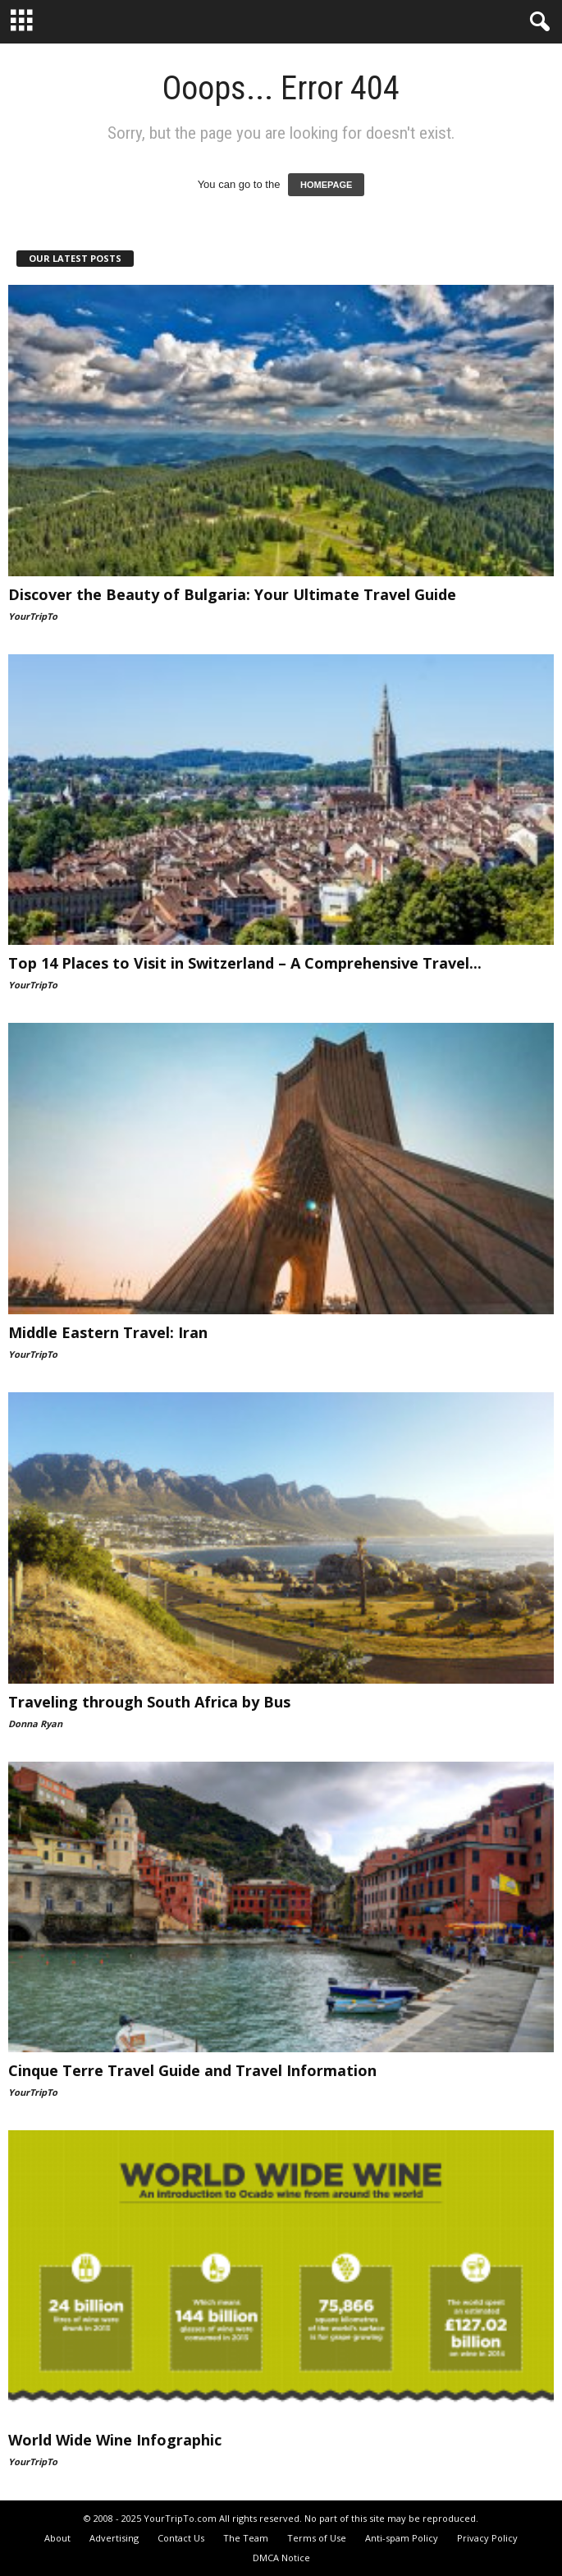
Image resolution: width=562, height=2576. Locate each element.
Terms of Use (316, 2538)
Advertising (114, 2538)
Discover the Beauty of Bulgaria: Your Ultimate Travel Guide (232, 594)
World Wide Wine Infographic (115, 2440)
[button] (537, 22)
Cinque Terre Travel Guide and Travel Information (192, 2070)
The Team (245, 2538)
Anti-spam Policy (401, 2538)
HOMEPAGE (326, 185)
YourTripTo (32, 616)
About (57, 2538)
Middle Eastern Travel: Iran (108, 1332)
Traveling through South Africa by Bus (149, 1702)
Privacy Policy (487, 2538)
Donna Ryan (35, 1723)
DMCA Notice (281, 2557)
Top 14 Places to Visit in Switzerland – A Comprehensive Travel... (245, 963)
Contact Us (181, 2538)
